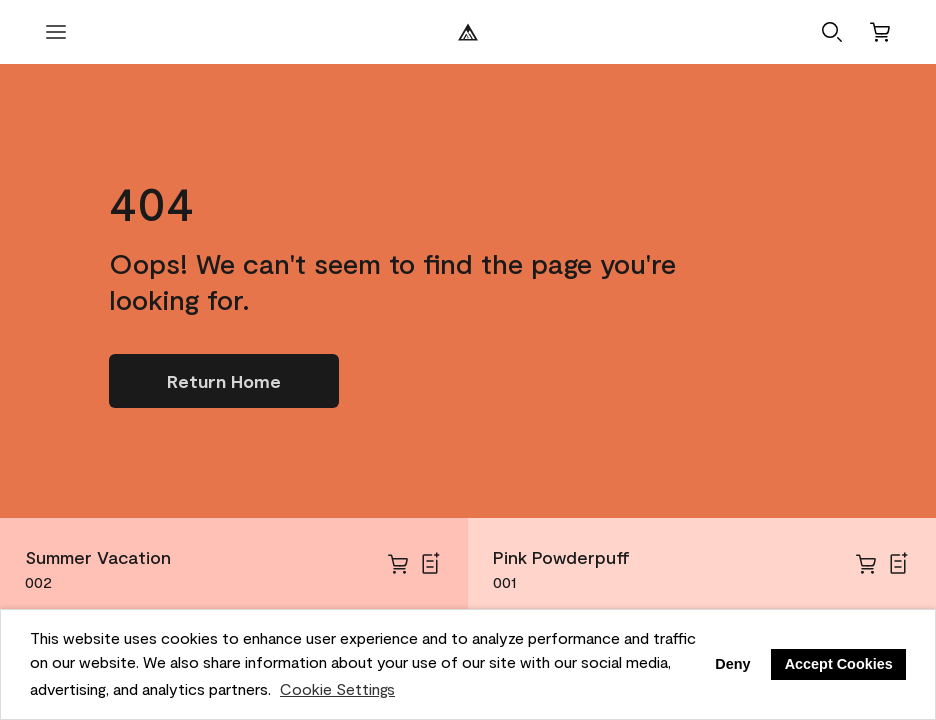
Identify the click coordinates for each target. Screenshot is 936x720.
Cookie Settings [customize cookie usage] (337, 688)
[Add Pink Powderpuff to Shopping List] (898, 564)
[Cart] (880, 32)
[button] (832, 32)
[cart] (398, 564)
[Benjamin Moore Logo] (468, 32)
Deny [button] (732, 664)
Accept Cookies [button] (839, 664)
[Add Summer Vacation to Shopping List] (430, 564)
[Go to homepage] (224, 381)
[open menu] (56, 32)
